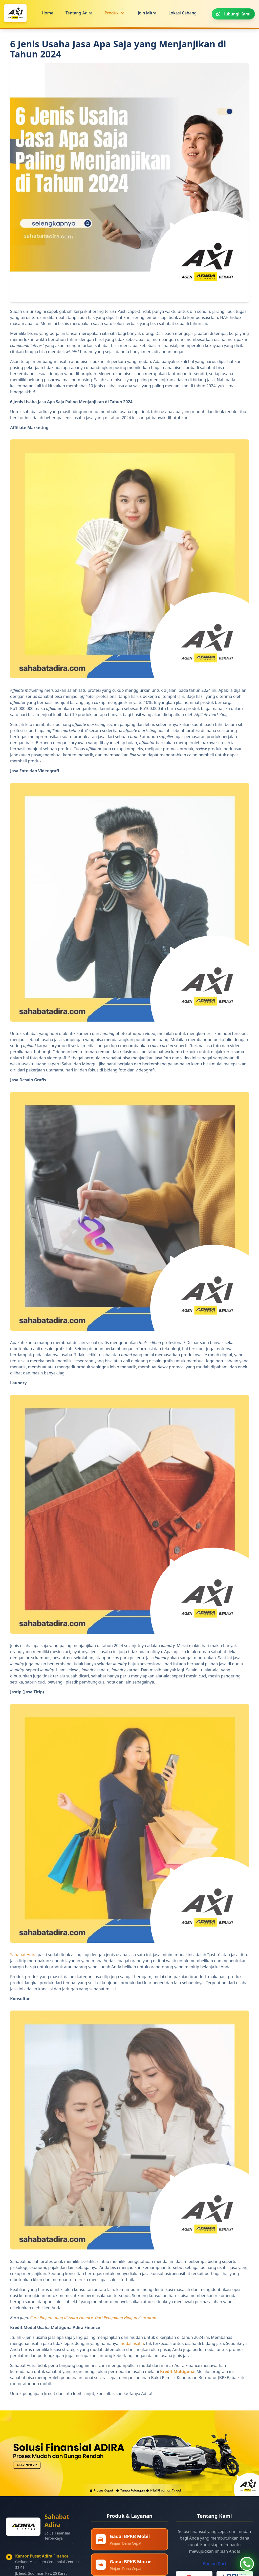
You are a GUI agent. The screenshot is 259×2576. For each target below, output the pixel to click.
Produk (112, 13)
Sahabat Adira (23, 1954)
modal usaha (131, 2343)
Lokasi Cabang (182, 13)
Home (47, 13)
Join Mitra (147, 13)
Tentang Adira (79, 13)
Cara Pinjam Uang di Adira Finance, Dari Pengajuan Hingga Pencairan (93, 2317)
